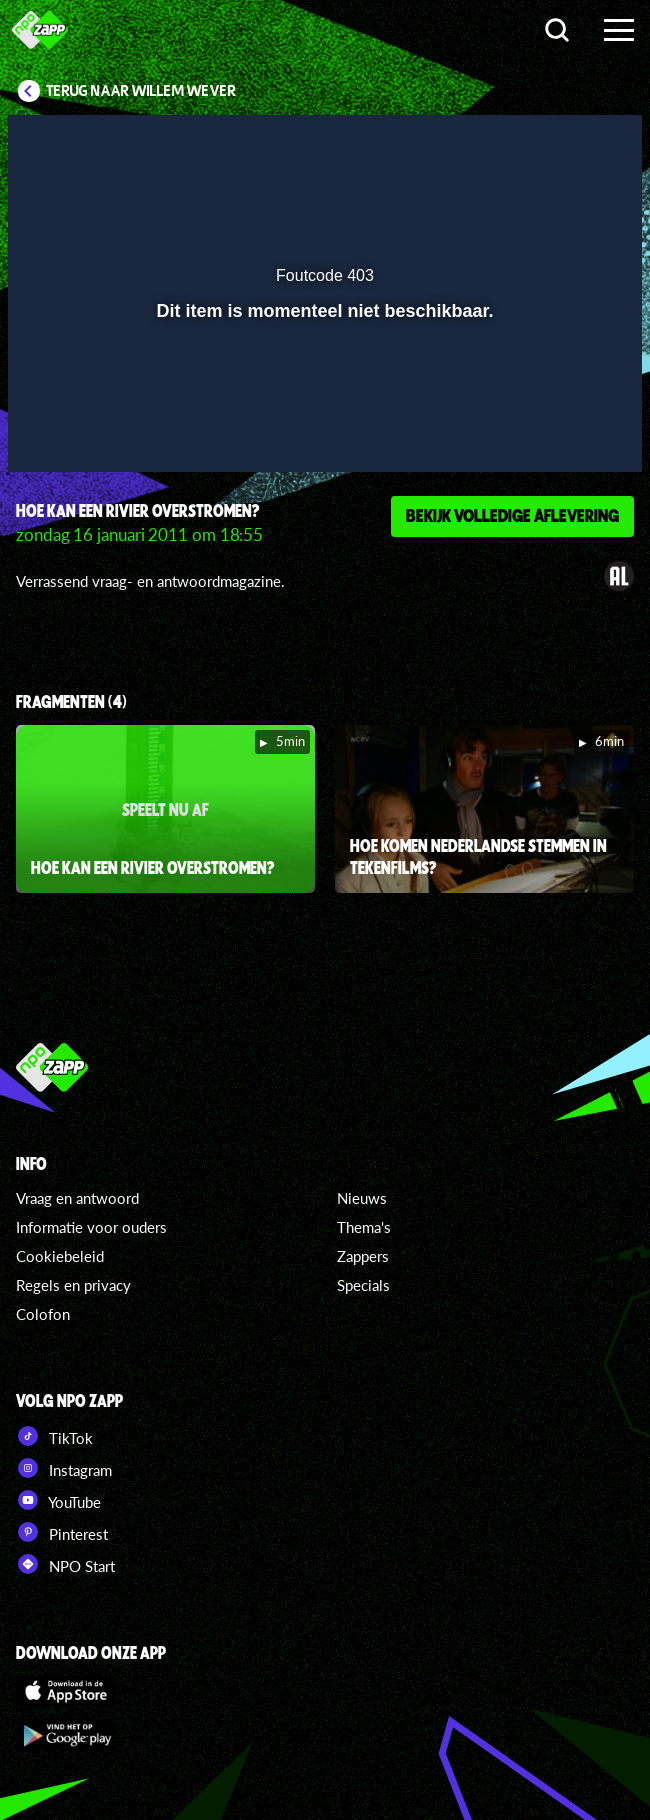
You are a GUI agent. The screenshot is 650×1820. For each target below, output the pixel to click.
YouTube (58, 1500)
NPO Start (65, 1564)
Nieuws (362, 1198)
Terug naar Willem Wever (141, 91)
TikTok (54, 1436)
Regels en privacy (73, 1285)
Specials (363, 1285)
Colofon (43, 1314)
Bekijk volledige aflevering (512, 515)
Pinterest (62, 1532)
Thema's (364, 1227)
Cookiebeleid (60, 1256)
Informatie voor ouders (91, 1227)
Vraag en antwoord (77, 1198)
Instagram (64, 1468)
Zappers (363, 1256)
